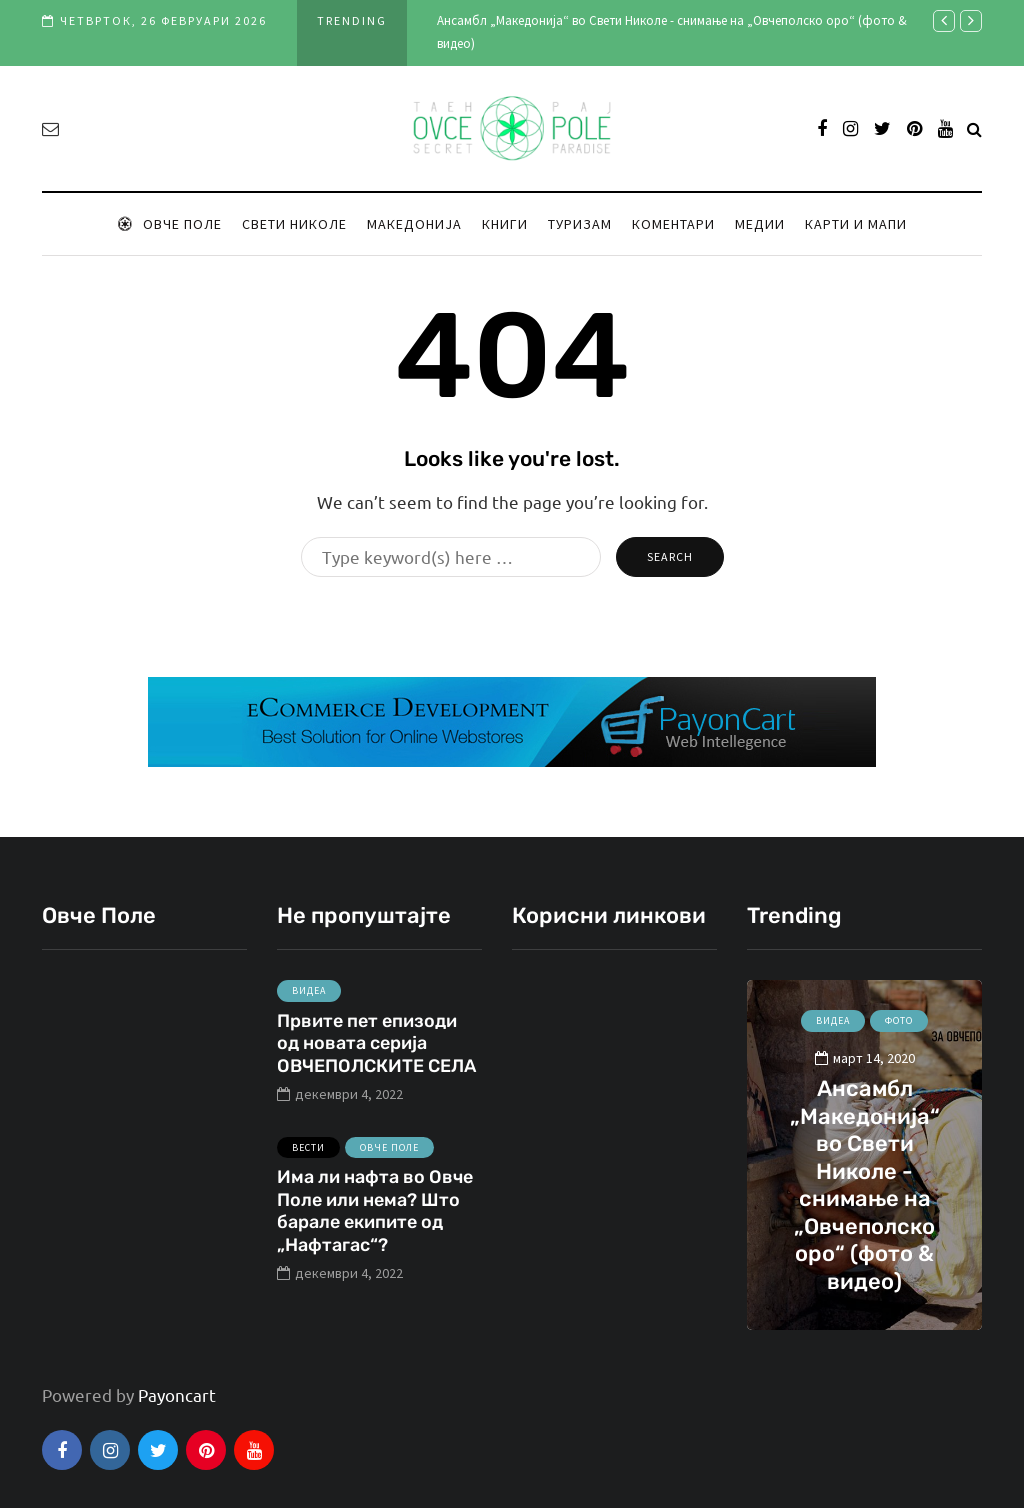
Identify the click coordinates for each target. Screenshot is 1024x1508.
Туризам (580, 224)
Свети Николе (294, 224)
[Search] (451, 557)
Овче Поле (170, 224)
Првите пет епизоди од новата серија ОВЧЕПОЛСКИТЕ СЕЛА (376, 1055)
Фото (899, 1020)
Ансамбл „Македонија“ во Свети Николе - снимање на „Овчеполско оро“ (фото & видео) (865, 1185)
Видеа (309, 1003)
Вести (308, 1159)
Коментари (673, 224)
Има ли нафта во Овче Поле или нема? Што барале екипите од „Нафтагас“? (375, 1224)
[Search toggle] (974, 128)
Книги (505, 224)
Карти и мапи (856, 224)
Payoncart (177, 1394)
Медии (760, 224)
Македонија (414, 224)
